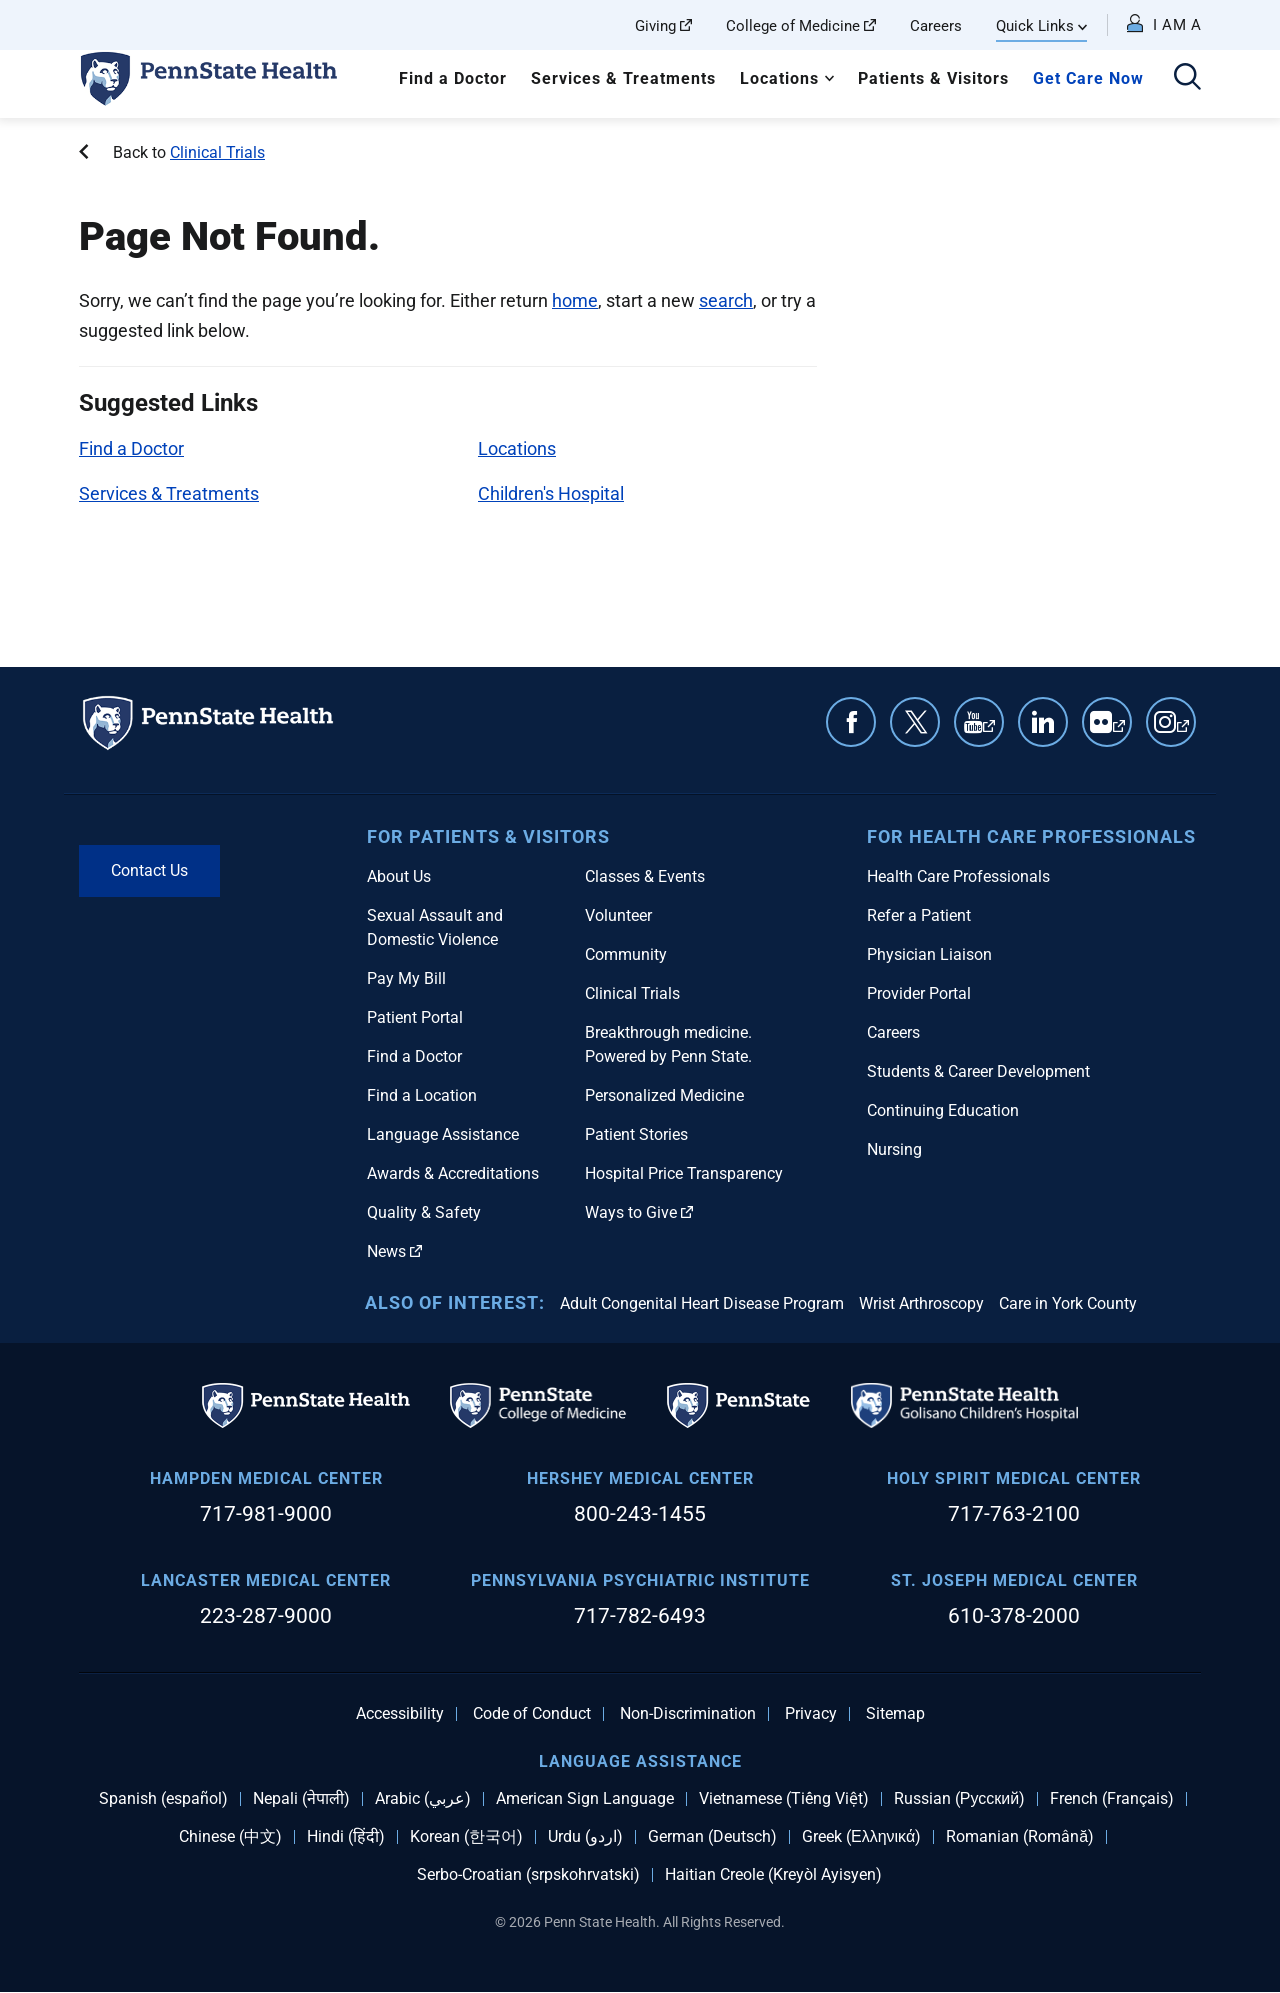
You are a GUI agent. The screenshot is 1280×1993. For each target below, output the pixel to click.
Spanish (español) (163, 1799)
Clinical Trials (217, 152)
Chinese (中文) (230, 1837)
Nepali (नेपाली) (301, 1799)
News (394, 1251)
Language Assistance (443, 1134)
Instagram (1183, 732)
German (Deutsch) (712, 1837)
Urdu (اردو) (585, 1837)
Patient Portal (415, 1017)
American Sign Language (585, 1799)
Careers (936, 26)
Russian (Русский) (959, 1799)
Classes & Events (645, 876)
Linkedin (1043, 722)
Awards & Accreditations (453, 1173)
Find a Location (422, 1095)
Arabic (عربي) (423, 1799)
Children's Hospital (551, 493)
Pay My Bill (406, 978)
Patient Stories (636, 1134)
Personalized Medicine (664, 1095)
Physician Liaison (929, 954)
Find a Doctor (453, 78)
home (575, 300)
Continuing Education (943, 1110)
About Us (399, 876)
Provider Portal (919, 993)
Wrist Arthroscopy (921, 1303)
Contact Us (149, 870)
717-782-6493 (640, 1616)
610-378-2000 (1014, 1616)
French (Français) (1112, 1799)
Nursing (894, 1149)
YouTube (989, 732)
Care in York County (1068, 1303)
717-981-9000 (266, 1514)
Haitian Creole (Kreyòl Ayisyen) (773, 1875)
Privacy (811, 1714)
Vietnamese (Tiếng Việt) (784, 1799)
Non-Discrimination (688, 1714)
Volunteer (618, 915)
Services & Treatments (623, 78)
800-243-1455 (640, 1514)
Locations (779, 78)
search (726, 300)
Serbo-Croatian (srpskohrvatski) (528, 1875)
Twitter (915, 722)
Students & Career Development (978, 1071)
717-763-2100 (1014, 1514)
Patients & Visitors (933, 78)
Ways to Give (639, 1212)
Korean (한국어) (466, 1837)
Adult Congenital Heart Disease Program (702, 1303)
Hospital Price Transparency (684, 1173)
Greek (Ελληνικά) (861, 1837)
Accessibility (400, 1714)
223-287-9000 (266, 1616)
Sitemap (895, 1714)
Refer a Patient (919, 915)
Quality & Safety (424, 1212)
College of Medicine (801, 26)
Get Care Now (1088, 78)
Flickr (1119, 732)
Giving (663, 26)
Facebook (851, 722)
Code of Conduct (532, 1714)
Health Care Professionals (958, 876)
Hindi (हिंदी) (346, 1837)
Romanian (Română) (1020, 1837)
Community (626, 954)
